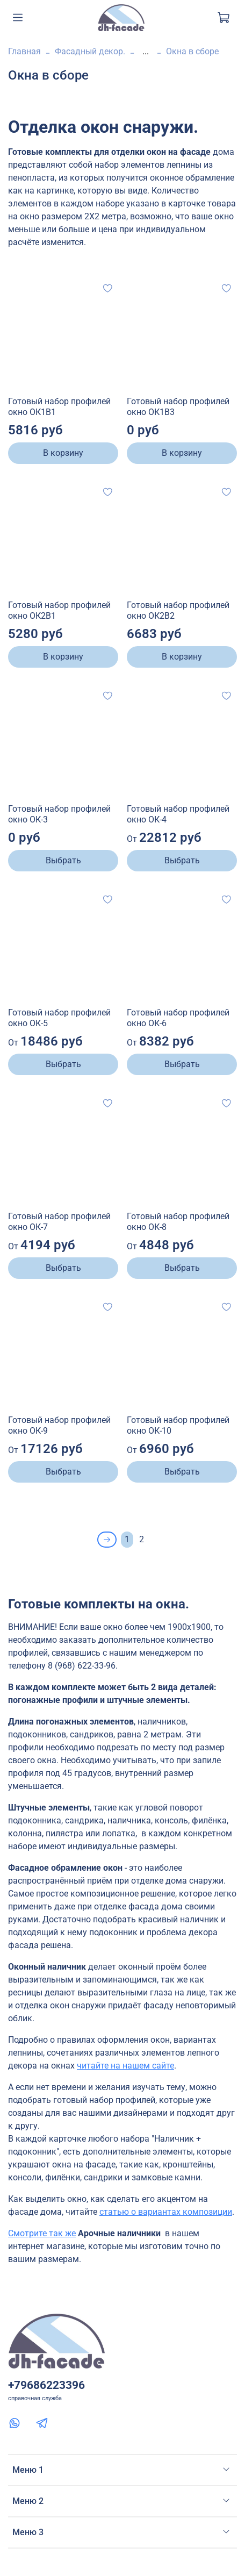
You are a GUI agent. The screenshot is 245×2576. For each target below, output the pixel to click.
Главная (24, 51)
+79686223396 (46, 2385)
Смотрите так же (42, 2233)
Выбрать (63, 860)
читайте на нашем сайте (125, 2065)
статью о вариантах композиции (165, 2212)
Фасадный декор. (90, 51)
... (145, 51)
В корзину (63, 453)
